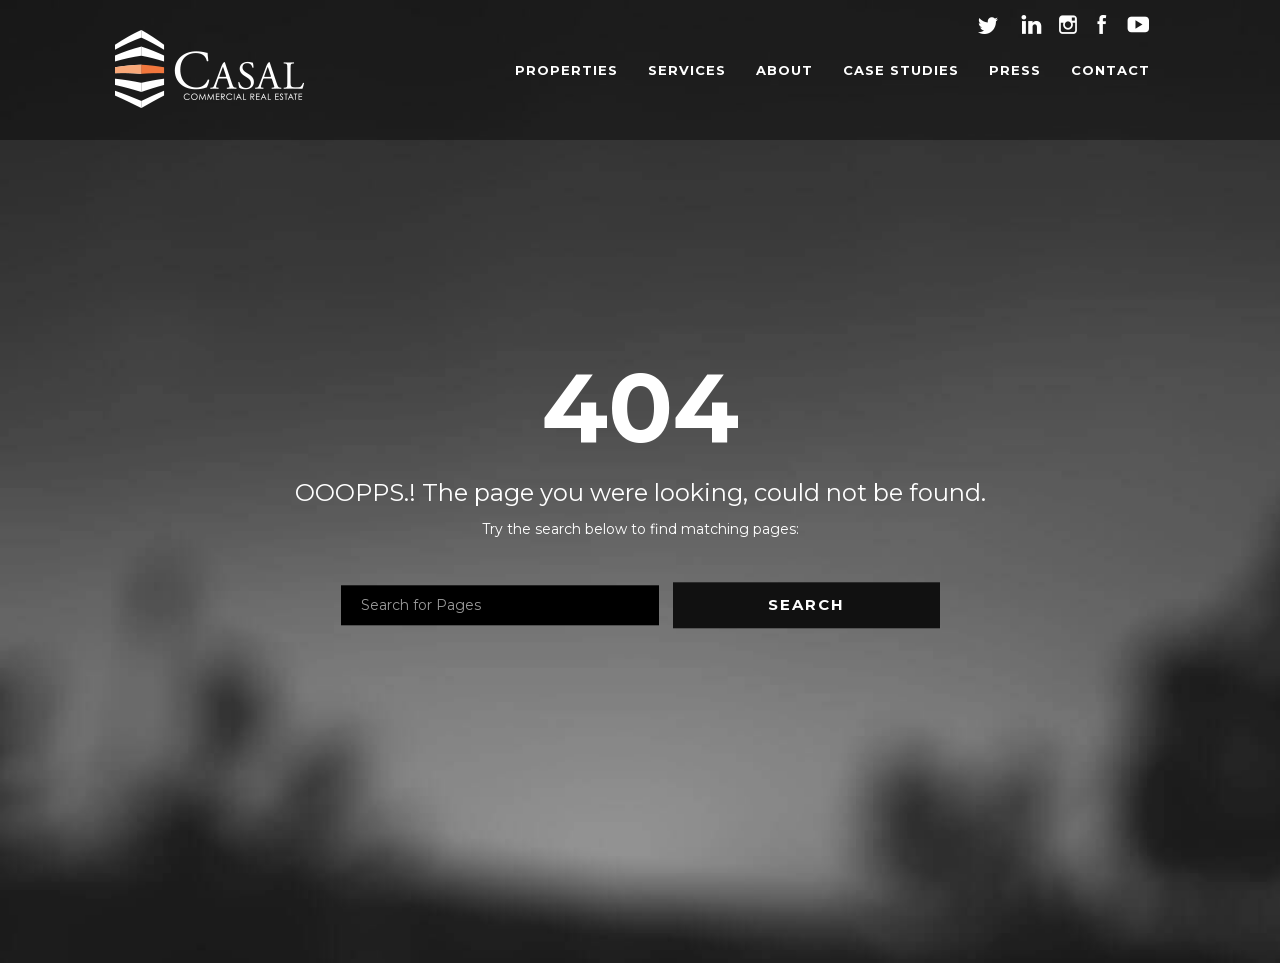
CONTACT (1110, 70)
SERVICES (687, 70)
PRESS (1015, 70)
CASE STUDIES (901, 70)
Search (806, 605)
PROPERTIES (566, 70)
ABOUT (784, 70)
